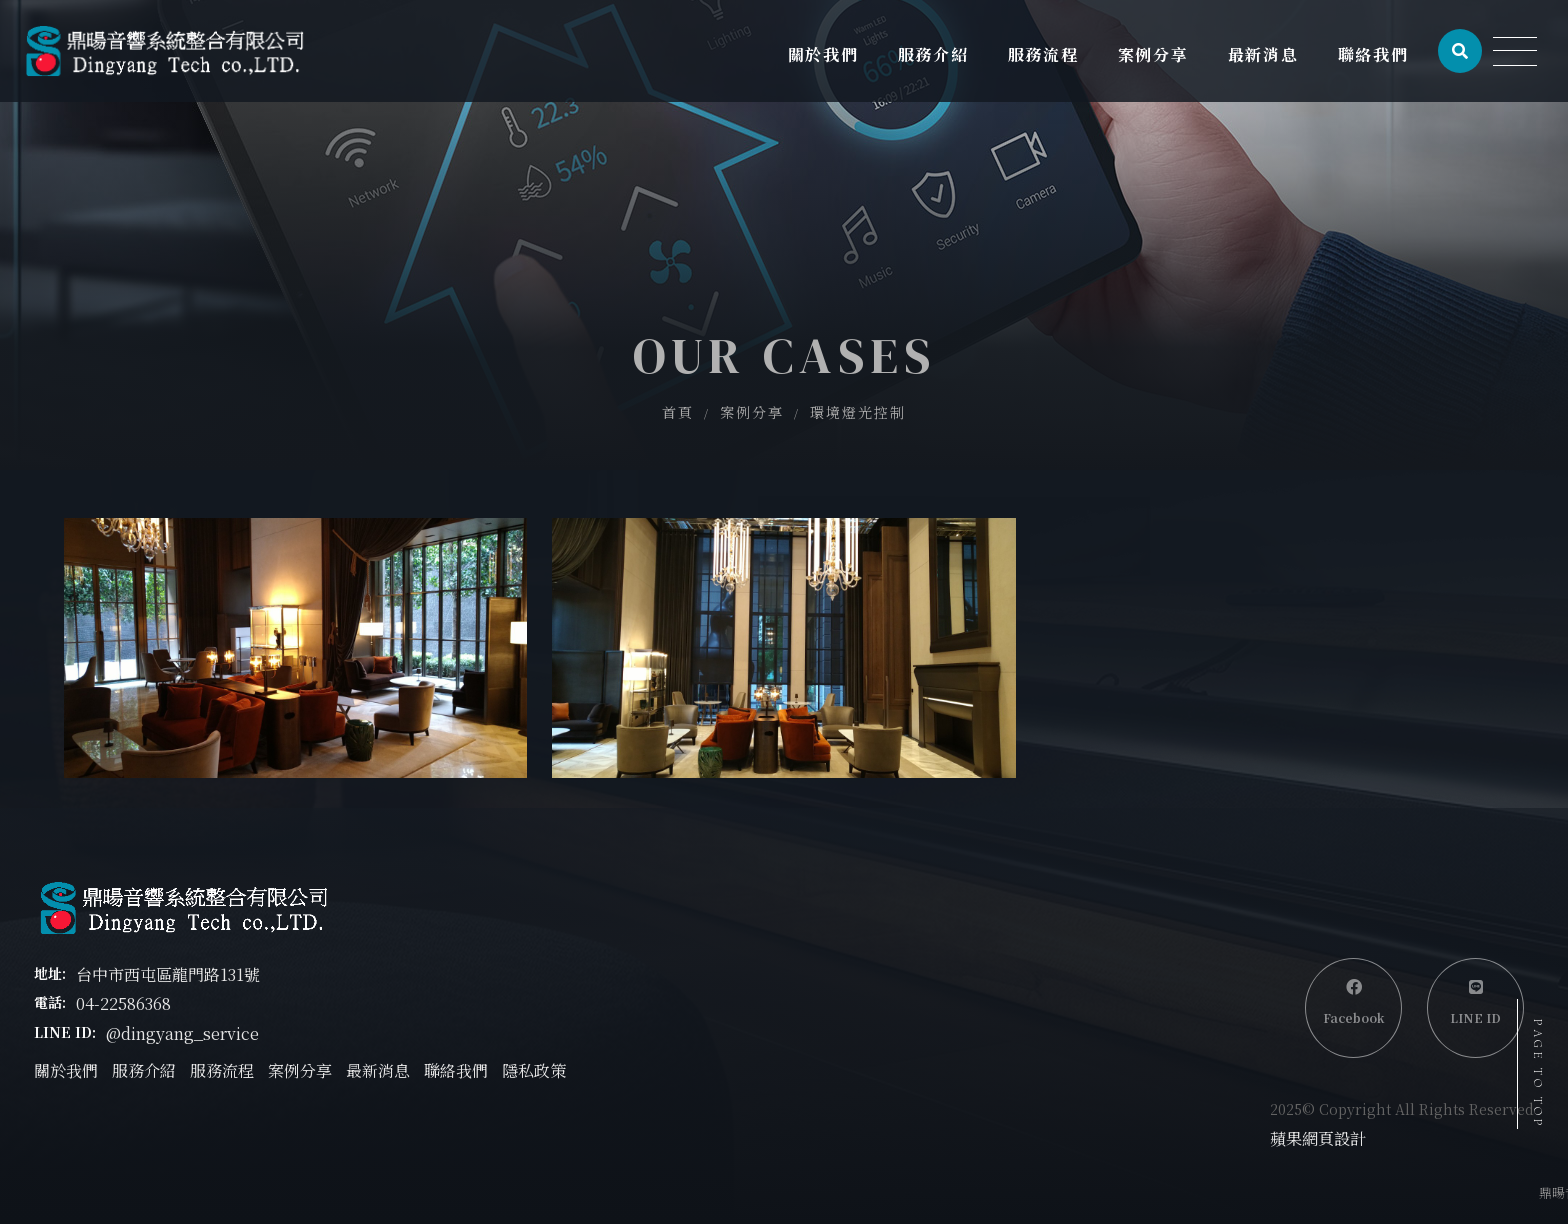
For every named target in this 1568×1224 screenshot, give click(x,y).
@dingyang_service (182, 1033)
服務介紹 (144, 1070)
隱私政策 (534, 1070)
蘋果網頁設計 (1318, 1138)
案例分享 (752, 412)
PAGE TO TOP (1538, 1074)
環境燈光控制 (858, 412)
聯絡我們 (456, 1070)
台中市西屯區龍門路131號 (168, 974)
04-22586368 (123, 1003)
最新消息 (378, 1070)
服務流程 (222, 1070)
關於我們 (66, 1070)
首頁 (678, 412)
